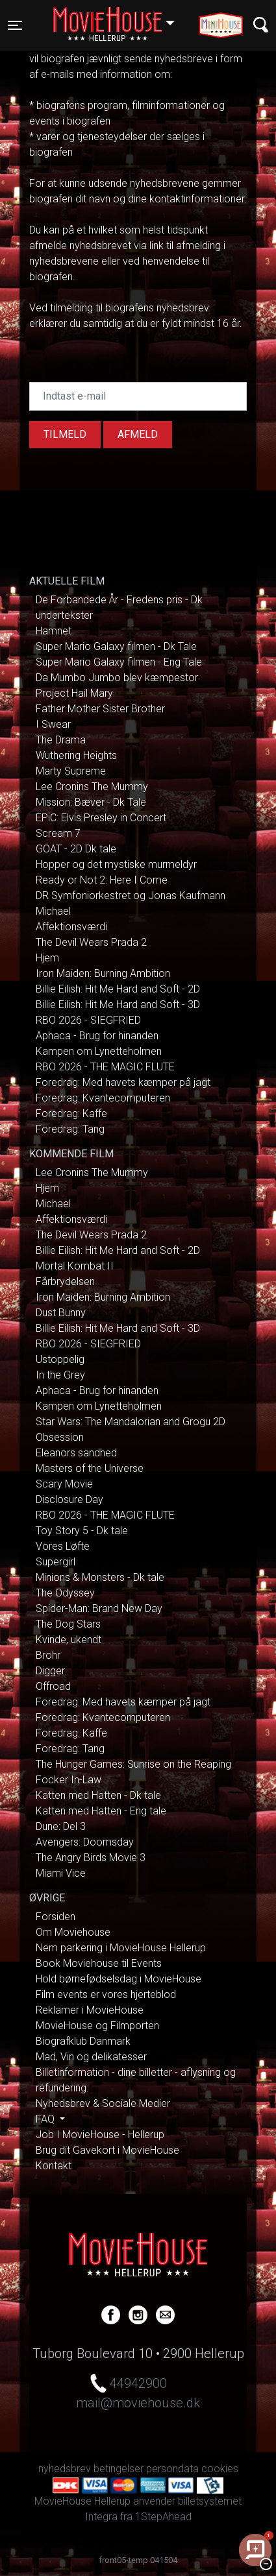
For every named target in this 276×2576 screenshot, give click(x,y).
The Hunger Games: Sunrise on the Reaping (133, 1764)
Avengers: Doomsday (85, 1842)
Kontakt (53, 2166)
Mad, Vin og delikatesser (91, 2057)
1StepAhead (163, 2516)
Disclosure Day (69, 1499)
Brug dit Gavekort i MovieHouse (107, 2150)
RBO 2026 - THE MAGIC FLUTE (105, 1067)
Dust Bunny (61, 1312)
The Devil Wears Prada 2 (91, 942)
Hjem (47, 958)
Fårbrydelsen (65, 1281)
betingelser (119, 2468)
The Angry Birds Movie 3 (90, 1857)
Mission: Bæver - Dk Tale (91, 802)
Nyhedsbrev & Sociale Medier (103, 2103)
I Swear (53, 724)
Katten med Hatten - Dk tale (98, 1795)
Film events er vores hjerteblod (106, 1994)
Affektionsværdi (71, 927)
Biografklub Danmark (83, 2041)
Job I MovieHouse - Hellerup (100, 2134)
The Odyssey (65, 1593)
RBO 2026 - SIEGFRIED (88, 1020)
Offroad (53, 1686)
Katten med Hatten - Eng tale (101, 1811)
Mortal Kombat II (75, 1266)
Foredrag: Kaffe (71, 1113)
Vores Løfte (63, 1546)
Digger (50, 1671)
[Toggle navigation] (15, 25)
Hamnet (53, 631)
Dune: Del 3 (61, 1826)
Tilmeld (65, 434)
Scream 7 (58, 833)
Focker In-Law (68, 1780)
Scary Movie (64, 1484)
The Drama (61, 740)
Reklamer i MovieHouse (90, 2010)
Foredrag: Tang (70, 1129)
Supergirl (55, 1562)
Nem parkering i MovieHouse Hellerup (121, 1948)
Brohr (48, 1655)
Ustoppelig (60, 1359)
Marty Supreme (71, 771)
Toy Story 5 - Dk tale (82, 1530)
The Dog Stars (68, 1624)
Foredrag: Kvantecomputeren (103, 1098)
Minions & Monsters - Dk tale (100, 1577)
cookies (219, 2468)
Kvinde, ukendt (68, 1639)
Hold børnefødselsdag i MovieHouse (118, 1979)
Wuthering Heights (76, 755)
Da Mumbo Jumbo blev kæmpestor (117, 677)
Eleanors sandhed (76, 1453)
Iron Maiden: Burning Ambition (103, 973)
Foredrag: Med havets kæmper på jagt (123, 1082)
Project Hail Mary (74, 693)
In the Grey (60, 1375)
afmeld (138, 434)
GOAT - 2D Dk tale (76, 849)
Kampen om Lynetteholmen (99, 1051)
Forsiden (55, 1916)
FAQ (46, 2119)
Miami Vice (61, 1873)
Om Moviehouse (73, 1932)
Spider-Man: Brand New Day (99, 1608)
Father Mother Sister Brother (100, 709)
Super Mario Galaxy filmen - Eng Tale (119, 662)
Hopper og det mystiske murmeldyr (116, 864)
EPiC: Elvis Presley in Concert (101, 818)
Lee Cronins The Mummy (92, 786)
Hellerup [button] (120, 17)
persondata (172, 2468)
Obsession (60, 1437)
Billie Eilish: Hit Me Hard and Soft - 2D (118, 989)
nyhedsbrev (64, 2468)
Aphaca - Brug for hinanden (97, 1035)
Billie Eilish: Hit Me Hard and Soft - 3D (118, 1004)
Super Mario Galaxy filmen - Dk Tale (116, 646)
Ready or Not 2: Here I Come (102, 880)
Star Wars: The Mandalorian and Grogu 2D (130, 1421)
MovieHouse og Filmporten (97, 2025)
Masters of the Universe (90, 1468)
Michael (53, 911)
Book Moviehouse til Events (99, 1963)
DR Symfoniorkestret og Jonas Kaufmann (130, 895)
